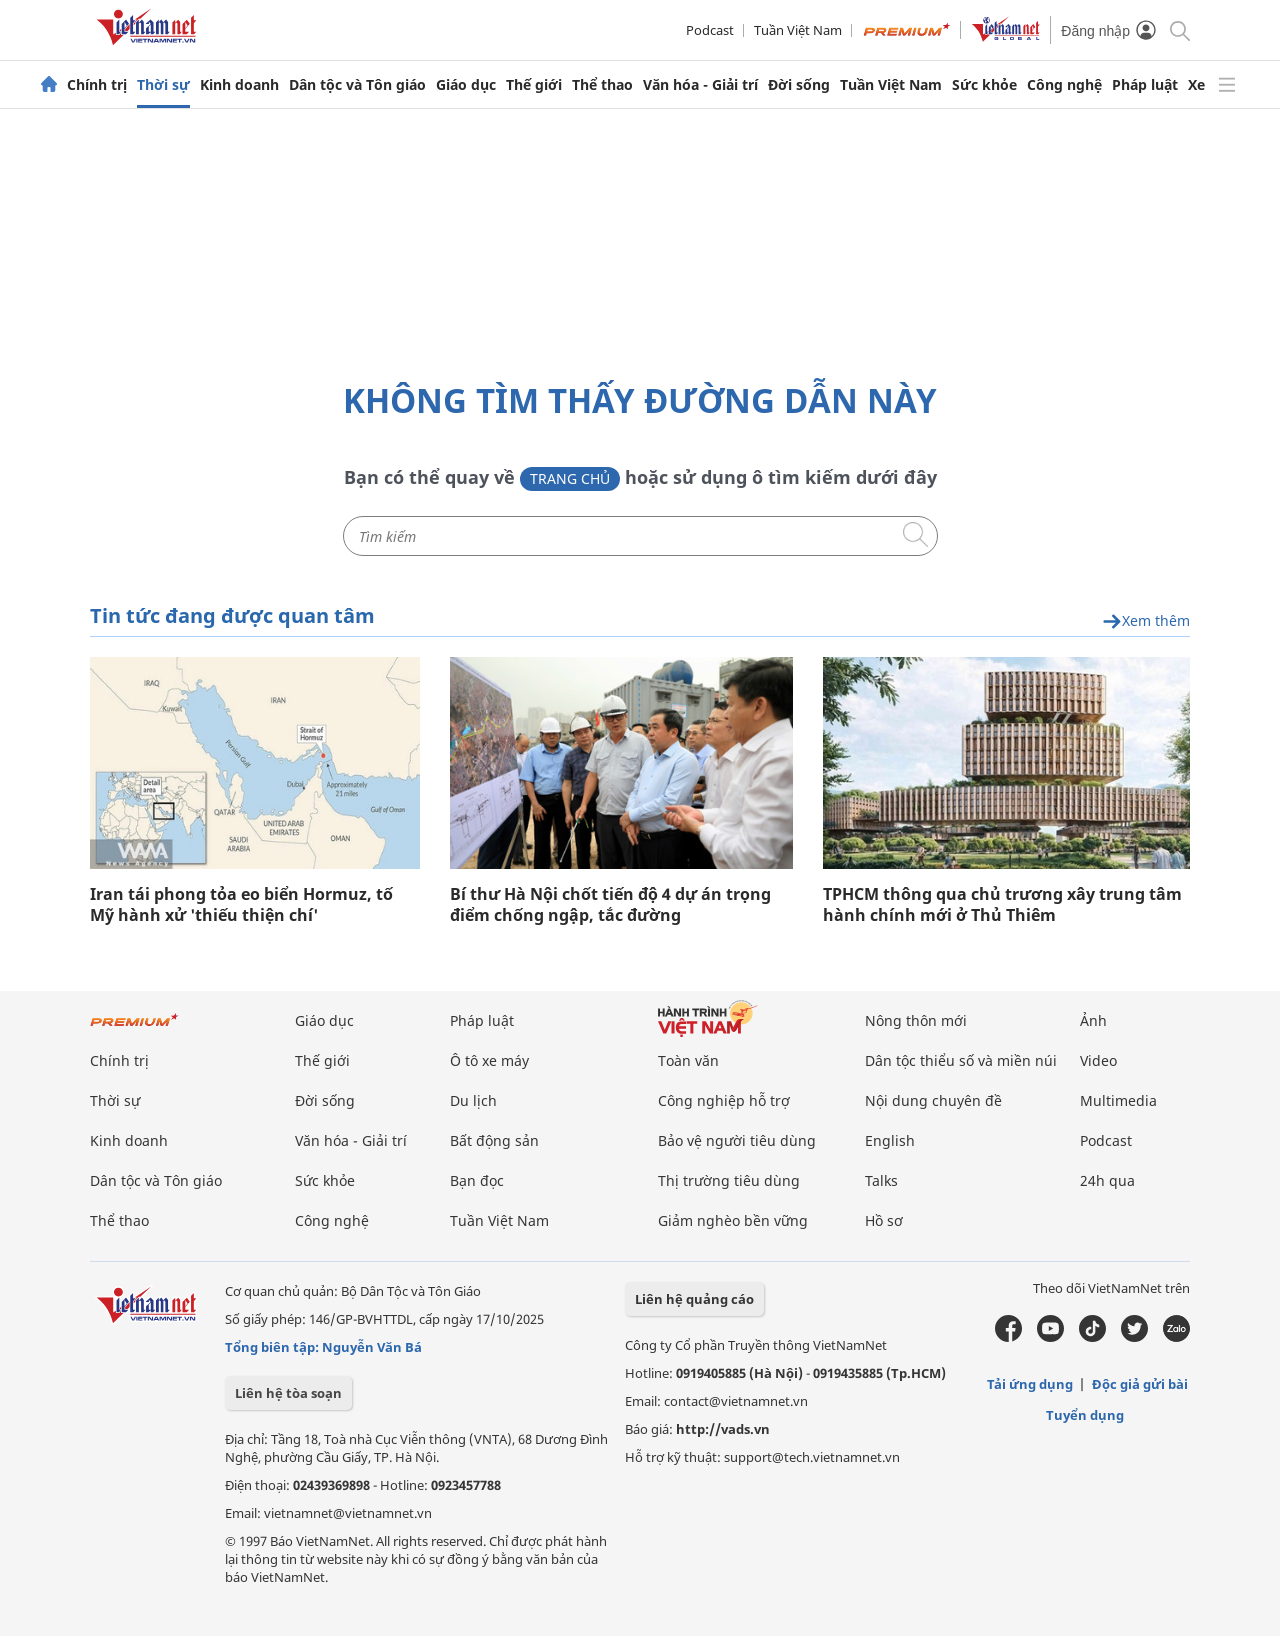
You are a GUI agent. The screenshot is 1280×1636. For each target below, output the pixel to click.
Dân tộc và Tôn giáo (357, 85)
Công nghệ (1064, 85)
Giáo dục (466, 85)
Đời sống (799, 85)
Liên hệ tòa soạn (288, 1393)
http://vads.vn (723, 1429)
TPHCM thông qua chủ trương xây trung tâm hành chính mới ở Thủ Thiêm (1002, 905)
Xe (1196, 85)
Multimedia (1118, 1100)
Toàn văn (688, 1060)
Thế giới (534, 85)
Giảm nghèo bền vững (733, 1220)
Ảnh (1093, 1020)
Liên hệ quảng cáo (694, 1299)
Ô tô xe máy (489, 1060)
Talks (881, 1180)
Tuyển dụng (1085, 1415)
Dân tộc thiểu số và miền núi (961, 1060)
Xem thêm (1146, 621)
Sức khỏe (984, 85)
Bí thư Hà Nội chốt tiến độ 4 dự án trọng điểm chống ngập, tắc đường (610, 905)
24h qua (1107, 1180)
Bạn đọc (477, 1180)
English (890, 1140)
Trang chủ (570, 478)
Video (1098, 1060)
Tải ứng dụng (1030, 1384)
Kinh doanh (239, 85)
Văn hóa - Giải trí (700, 85)
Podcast (710, 30)
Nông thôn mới (916, 1020)
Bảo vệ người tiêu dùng (737, 1140)
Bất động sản (494, 1140)
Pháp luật (1145, 85)
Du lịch (473, 1100)
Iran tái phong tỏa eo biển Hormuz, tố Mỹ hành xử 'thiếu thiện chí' (241, 905)
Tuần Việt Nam (798, 30)
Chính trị (97, 85)
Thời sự (163, 85)
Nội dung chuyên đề (933, 1100)
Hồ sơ (884, 1220)
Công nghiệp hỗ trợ (724, 1100)
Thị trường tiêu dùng (729, 1180)
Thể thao (602, 85)
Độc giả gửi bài (1140, 1384)
